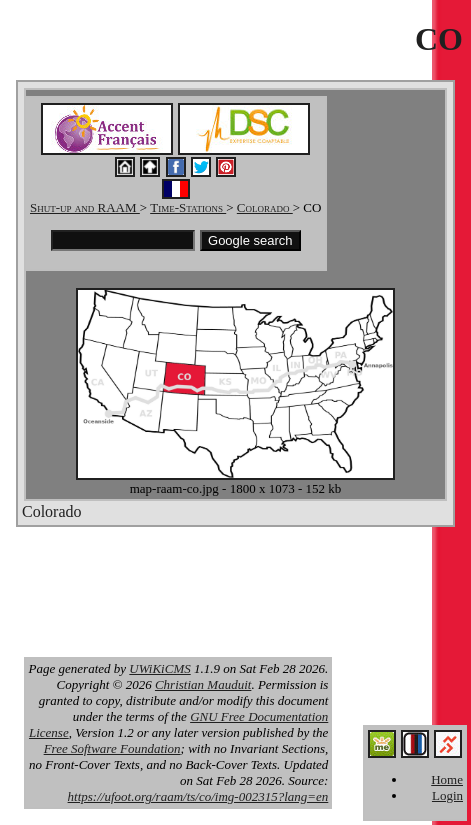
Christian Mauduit (203, 684)
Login (447, 795)
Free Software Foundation (112, 748)
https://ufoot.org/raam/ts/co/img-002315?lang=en (198, 796)
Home (447, 779)
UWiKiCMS (159, 668)
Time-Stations (188, 207)
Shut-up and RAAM (85, 207)
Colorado (265, 207)
